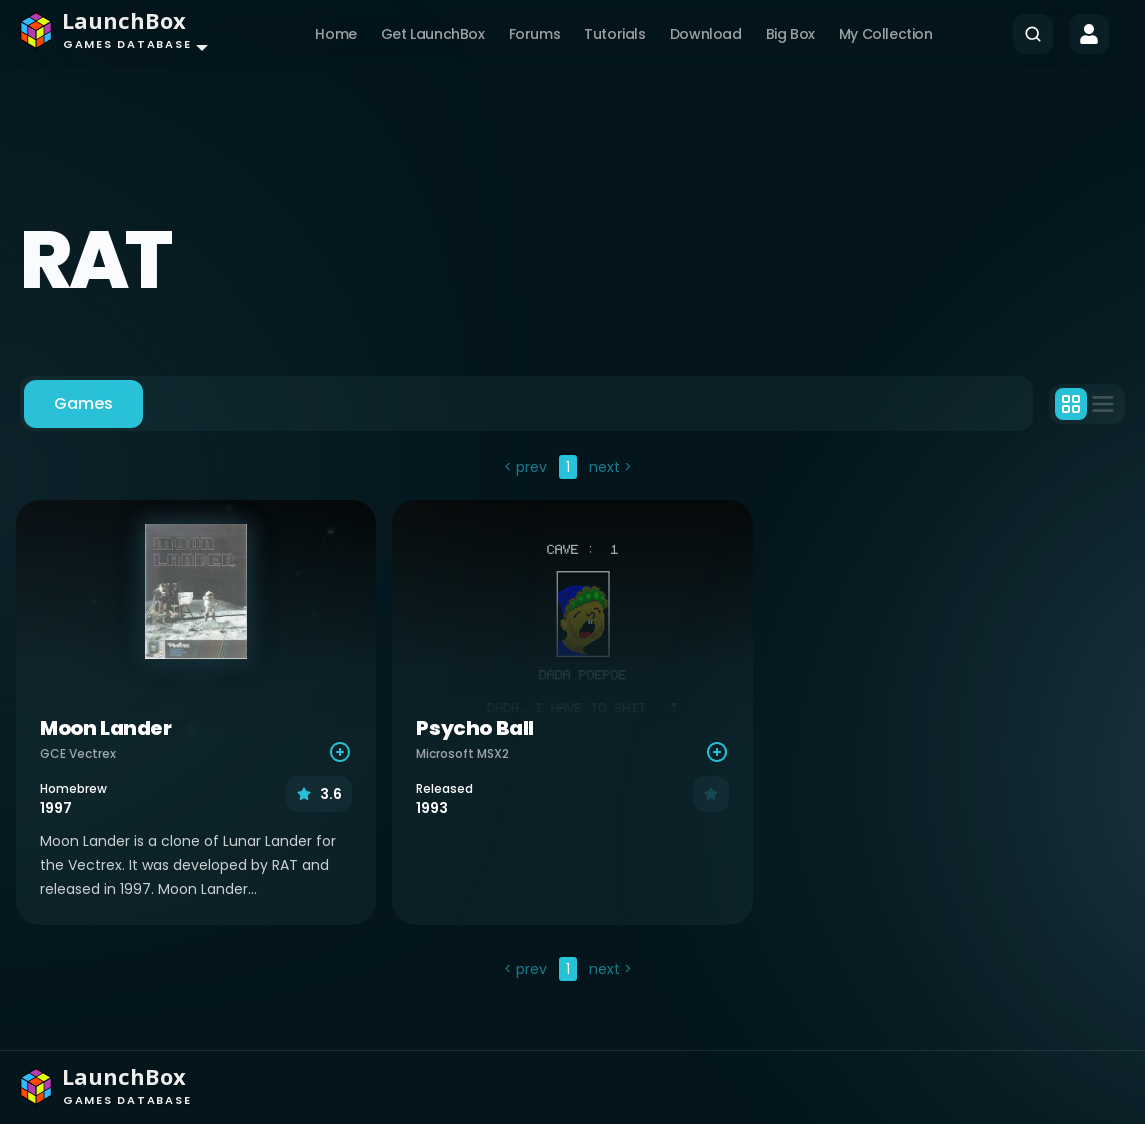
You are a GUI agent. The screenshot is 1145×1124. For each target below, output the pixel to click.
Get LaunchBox (433, 34)
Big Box (790, 34)
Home (335, 34)
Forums (535, 34)
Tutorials (614, 34)
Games (83, 403)
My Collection (886, 34)
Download (706, 34)
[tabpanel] (572, 720)
